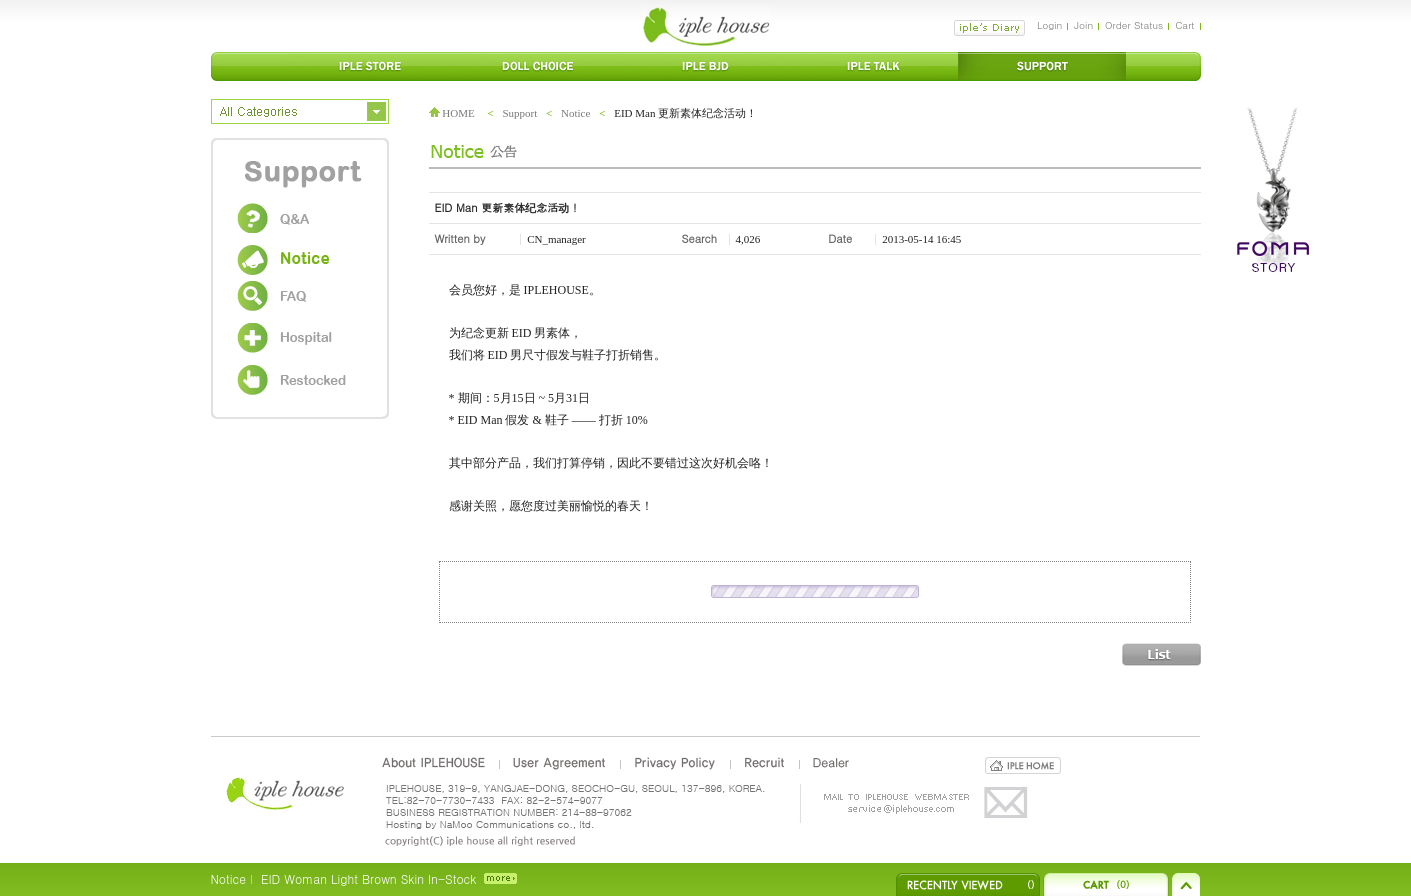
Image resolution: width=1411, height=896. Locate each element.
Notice (575, 113)
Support (519, 113)
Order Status (1134, 25)
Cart (1184, 25)
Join (1083, 25)
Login (1049, 25)
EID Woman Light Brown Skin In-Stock (368, 878)
